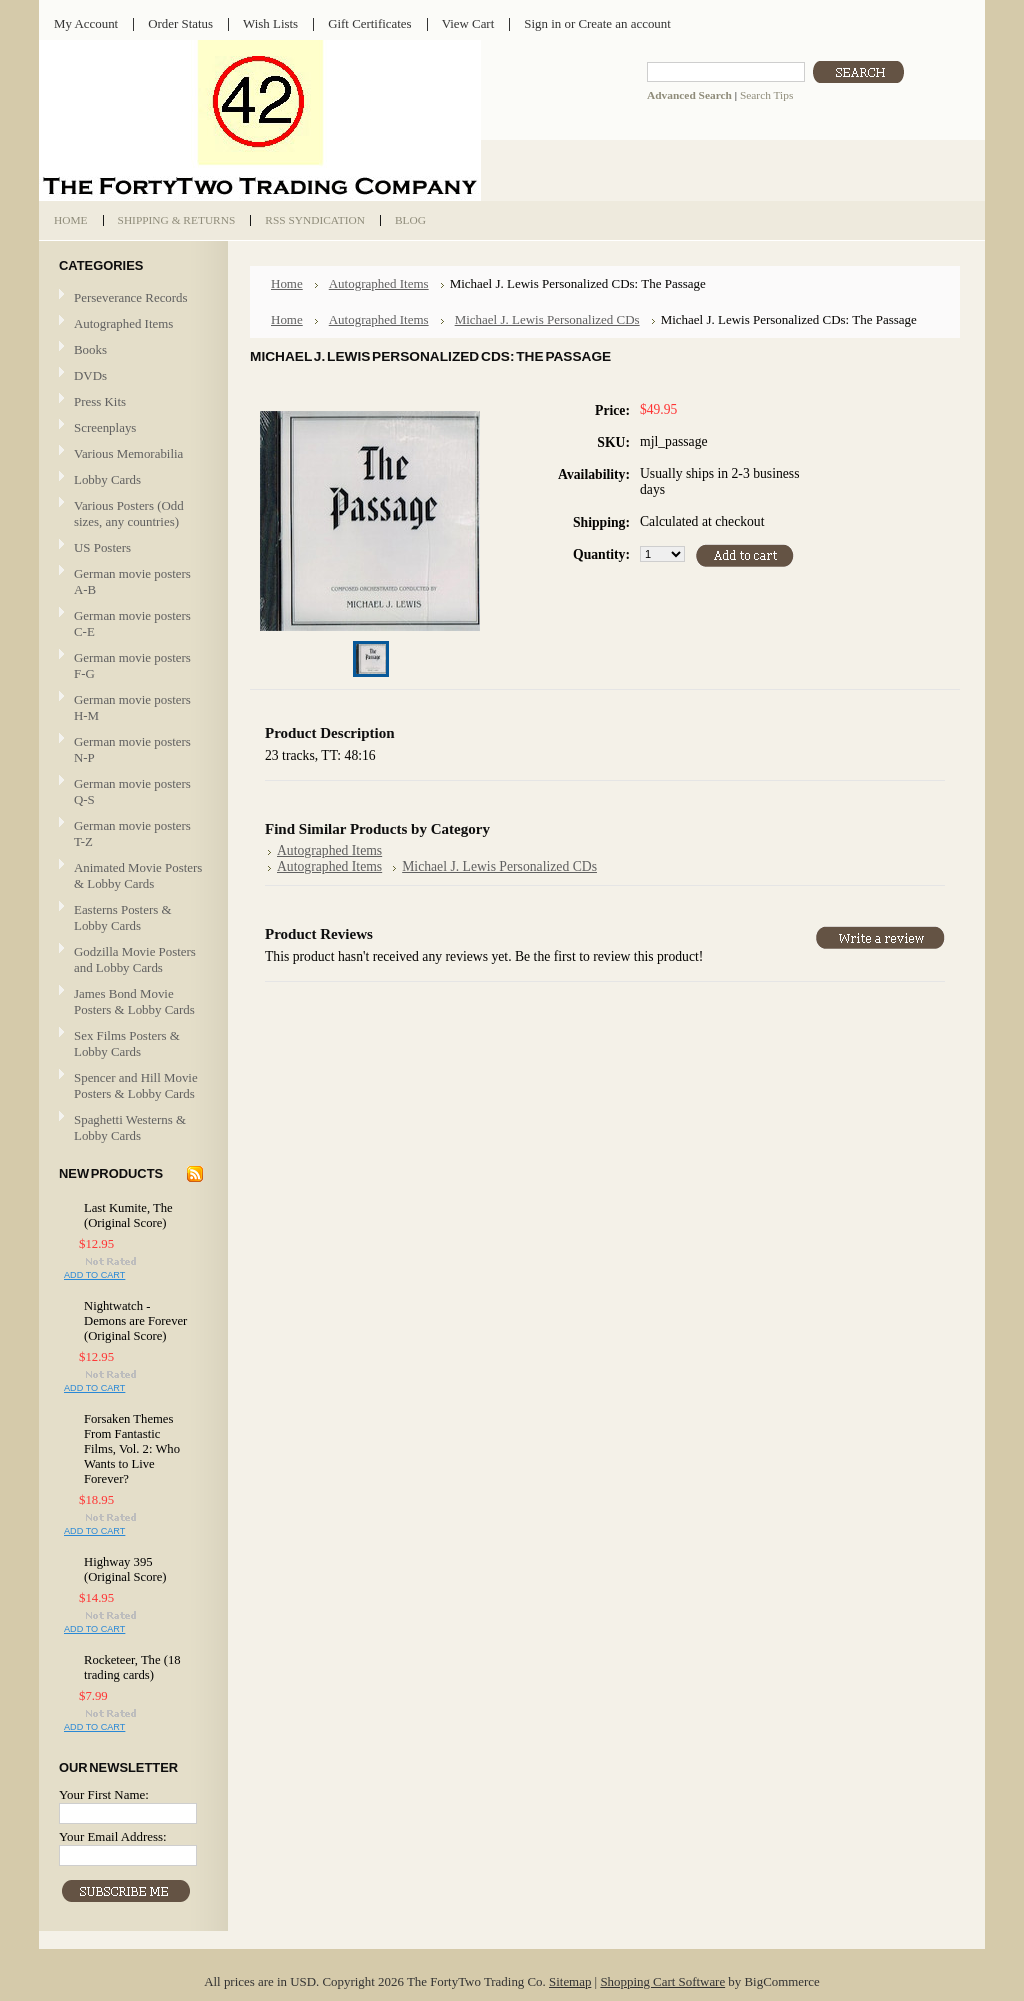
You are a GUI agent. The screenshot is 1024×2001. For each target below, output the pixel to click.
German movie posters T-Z (132, 833)
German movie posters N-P (132, 749)
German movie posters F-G (132, 665)
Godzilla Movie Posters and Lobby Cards (135, 959)
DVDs (90, 375)
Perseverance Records (131, 298)
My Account (86, 23)
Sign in (542, 23)
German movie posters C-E (132, 623)
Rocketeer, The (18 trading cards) (132, 1667)
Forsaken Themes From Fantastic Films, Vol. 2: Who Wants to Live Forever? (132, 1449)
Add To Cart (94, 1275)
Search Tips (766, 95)
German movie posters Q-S (132, 791)
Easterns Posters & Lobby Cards (123, 917)
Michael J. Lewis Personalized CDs (547, 319)
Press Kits (100, 401)
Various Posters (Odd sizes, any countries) (129, 513)
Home (287, 283)
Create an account (624, 23)
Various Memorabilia (128, 453)
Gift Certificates (370, 23)
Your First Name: (104, 1794)
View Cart (468, 23)
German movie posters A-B (132, 581)
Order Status (180, 23)
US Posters (102, 547)
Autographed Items (131, 324)
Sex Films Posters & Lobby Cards (127, 1043)
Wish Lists (270, 23)
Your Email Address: (113, 1836)
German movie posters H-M (132, 707)
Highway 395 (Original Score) (125, 1569)
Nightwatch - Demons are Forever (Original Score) (135, 1321)
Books (90, 349)
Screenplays (105, 427)
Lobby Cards (131, 480)
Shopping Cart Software (662, 1981)
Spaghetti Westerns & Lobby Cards (130, 1127)
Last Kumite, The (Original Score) (128, 1215)
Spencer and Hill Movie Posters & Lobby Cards (136, 1085)
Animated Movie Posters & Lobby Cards (138, 875)
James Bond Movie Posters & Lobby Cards (134, 1001)
